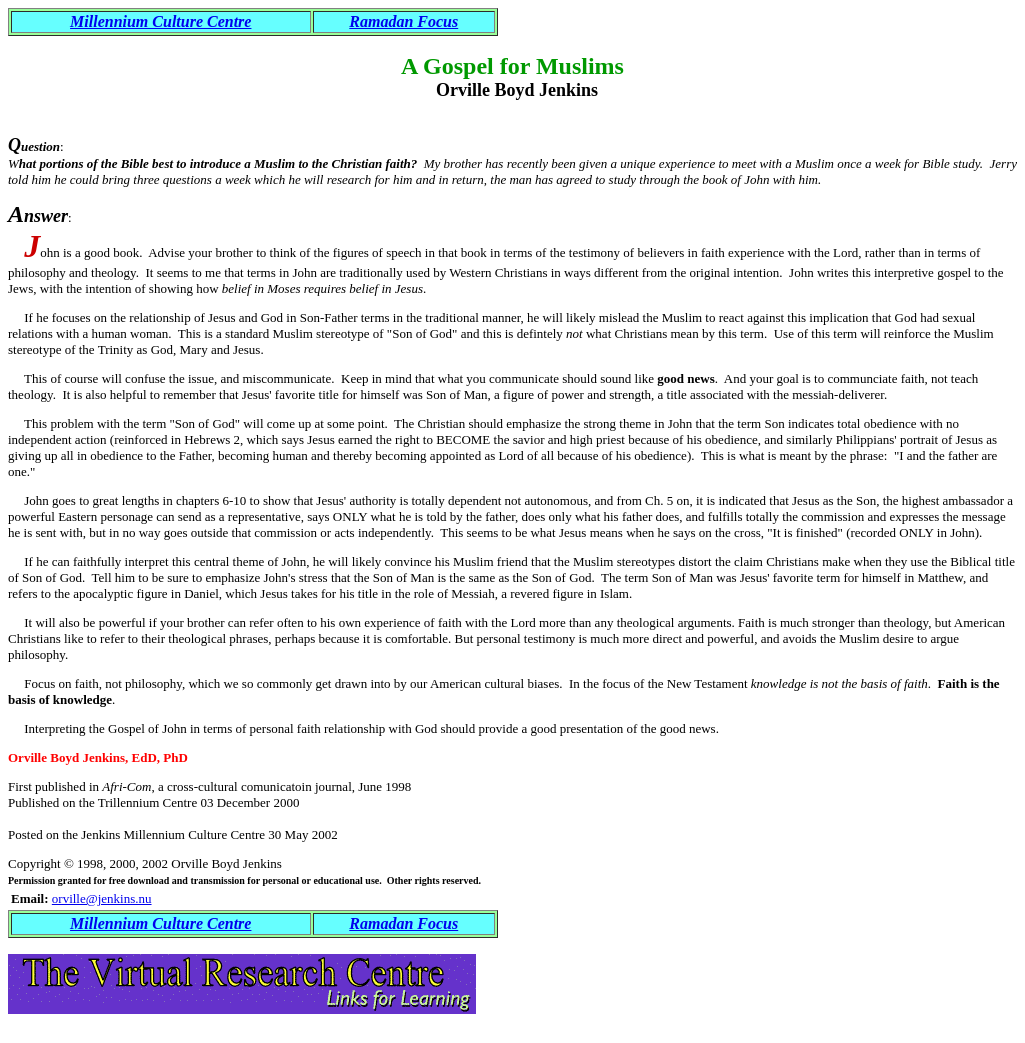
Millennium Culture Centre (160, 21)
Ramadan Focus (403, 21)
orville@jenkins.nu (102, 898)
